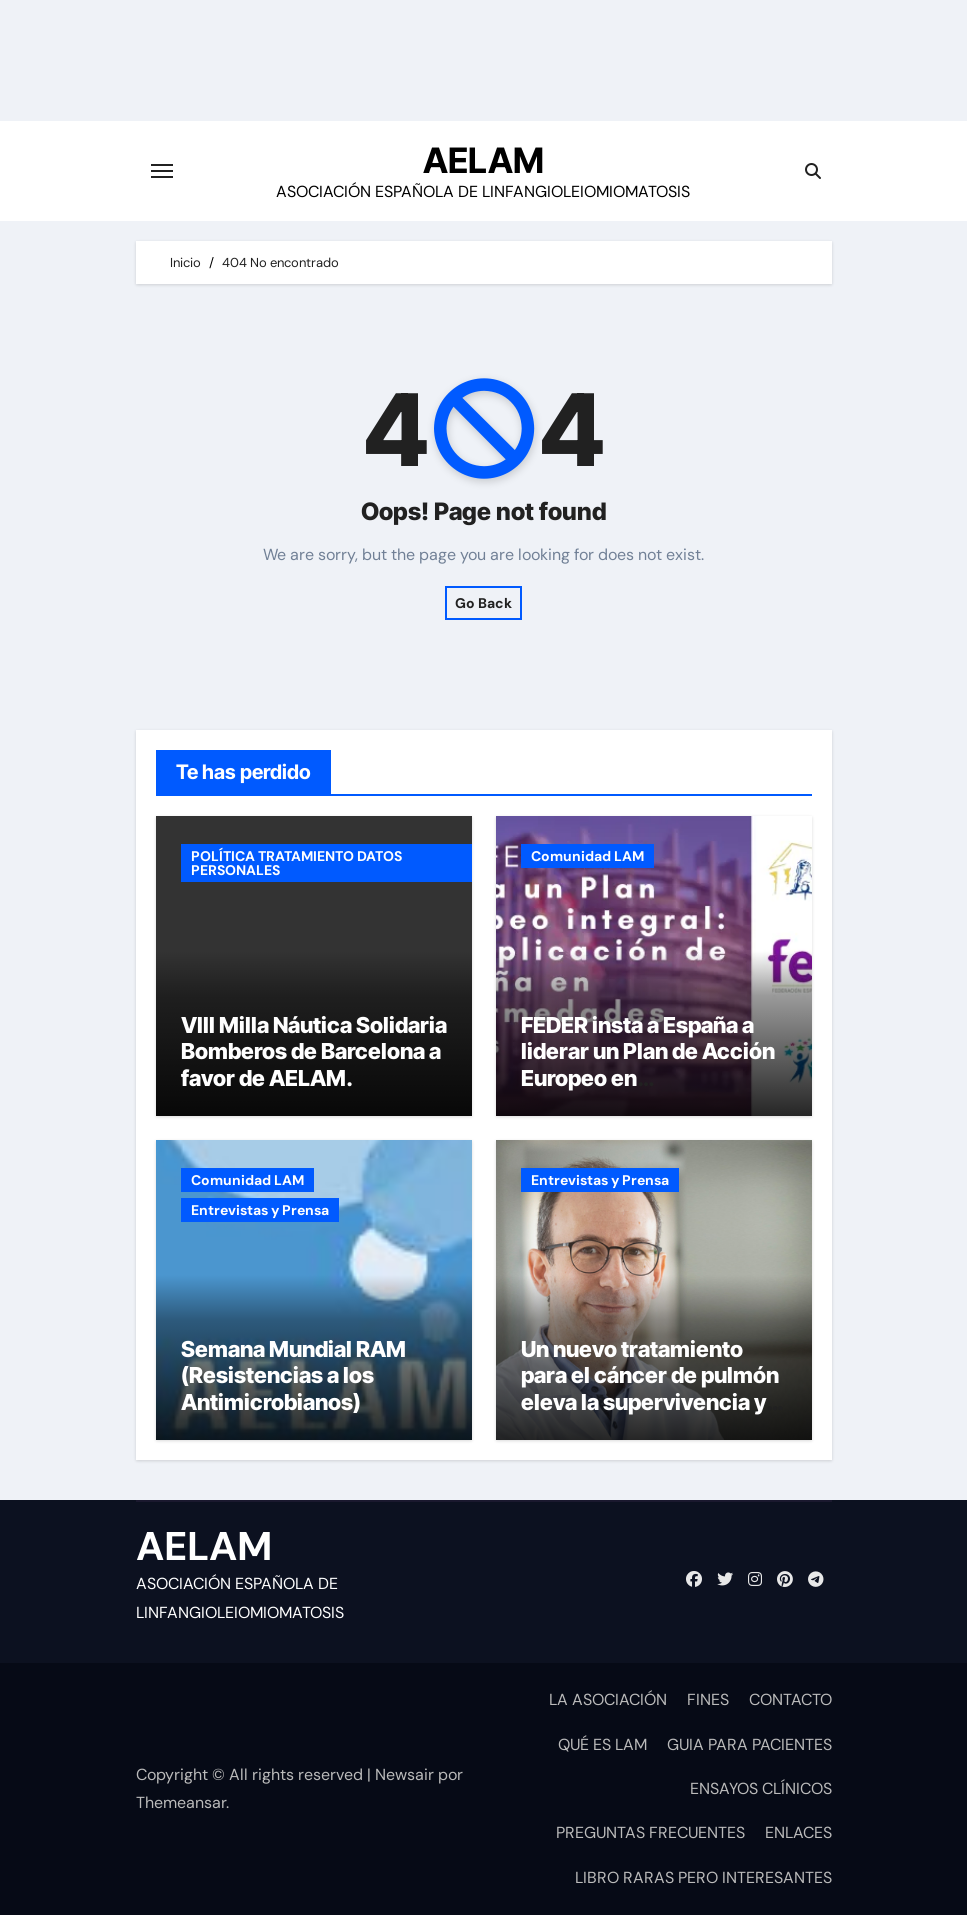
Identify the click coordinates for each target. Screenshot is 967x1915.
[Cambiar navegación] (162, 171)
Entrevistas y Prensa (260, 1210)
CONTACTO (790, 1699)
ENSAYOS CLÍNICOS (761, 1788)
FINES (708, 1699)
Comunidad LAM (587, 856)
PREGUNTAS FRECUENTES (650, 1832)
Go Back (483, 603)
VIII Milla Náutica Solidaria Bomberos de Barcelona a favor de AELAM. (314, 1051)
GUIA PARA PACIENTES (749, 1744)
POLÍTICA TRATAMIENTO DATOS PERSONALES (296, 863)
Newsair (404, 1774)
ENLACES (798, 1832)
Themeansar (181, 1802)
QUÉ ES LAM (602, 1744)
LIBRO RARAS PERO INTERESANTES (703, 1877)
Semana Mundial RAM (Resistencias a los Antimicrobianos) (293, 1375)
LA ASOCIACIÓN (608, 1699)
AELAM (483, 160)
